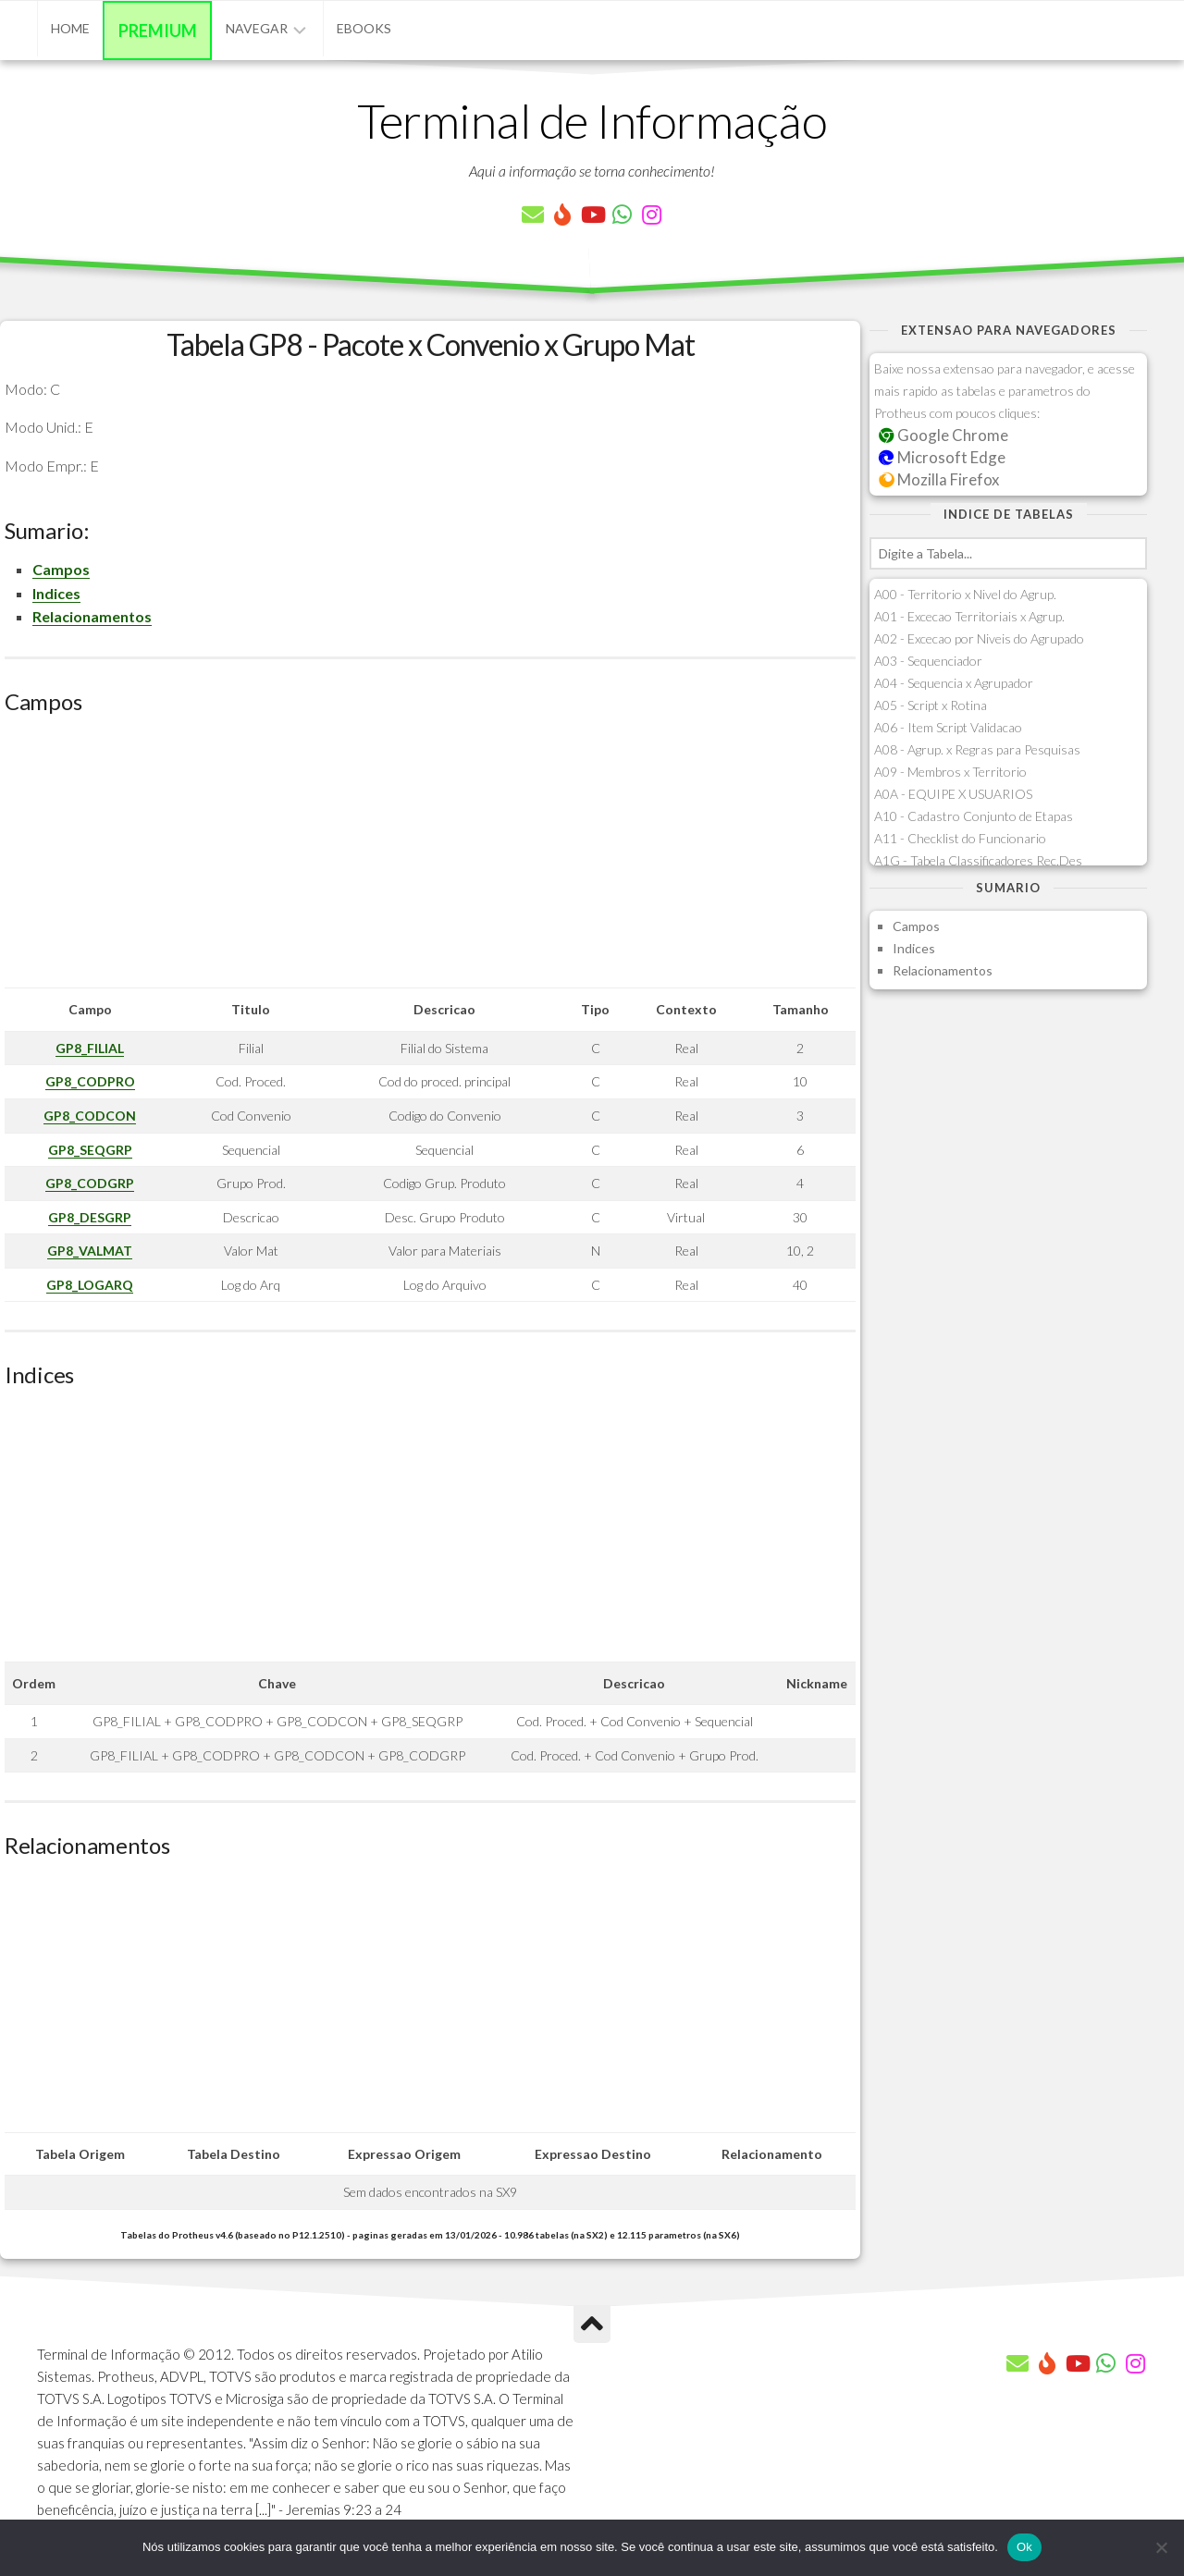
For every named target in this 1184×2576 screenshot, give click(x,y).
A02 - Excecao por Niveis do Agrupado (979, 638)
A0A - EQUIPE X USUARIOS (953, 794)
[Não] (1161, 2547)
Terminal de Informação (592, 120)
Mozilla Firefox (939, 479)
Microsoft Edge (942, 457)
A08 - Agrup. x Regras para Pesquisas (977, 749)
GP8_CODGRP (89, 1183)
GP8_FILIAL (90, 1048)
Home (70, 28)
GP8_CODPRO (90, 1081)
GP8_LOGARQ (89, 1285)
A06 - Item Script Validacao (948, 727)
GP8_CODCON (89, 1115)
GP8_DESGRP (89, 1217)
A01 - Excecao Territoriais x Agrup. (969, 616)
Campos (61, 569)
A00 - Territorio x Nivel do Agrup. (965, 594)
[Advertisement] (430, 858)
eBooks (364, 28)
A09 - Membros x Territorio (950, 771)
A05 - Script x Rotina (930, 705)
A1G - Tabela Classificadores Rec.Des (978, 860)
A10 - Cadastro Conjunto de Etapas (973, 816)
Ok (1024, 2547)
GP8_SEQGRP (90, 1150)
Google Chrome (943, 435)
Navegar (257, 28)
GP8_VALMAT (89, 1250)
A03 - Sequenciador (928, 661)
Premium (157, 30)
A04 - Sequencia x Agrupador (953, 683)
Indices (56, 593)
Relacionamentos (92, 616)
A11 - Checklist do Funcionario (960, 838)
